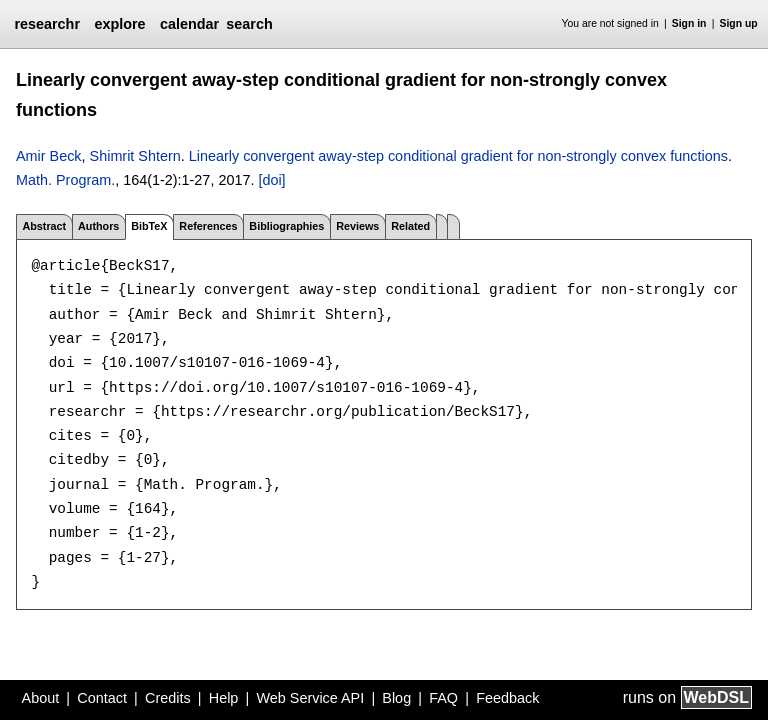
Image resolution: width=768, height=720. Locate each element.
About (41, 698)
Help (224, 698)
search (249, 24)
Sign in (689, 23)
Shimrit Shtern (135, 156)
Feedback (507, 698)
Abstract (44, 226)
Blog (396, 698)
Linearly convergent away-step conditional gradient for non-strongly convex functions (458, 156)
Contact (102, 698)
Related (410, 226)
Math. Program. (65, 180)
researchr (47, 24)
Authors (98, 226)
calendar (189, 24)
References (208, 226)
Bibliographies (286, 226)
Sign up (739, 23)
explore (119, 24)
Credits (168, 698)
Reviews (357, 226)
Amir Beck (49, 156)
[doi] (271, 180)
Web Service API (310, 698)
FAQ (443, 698)
